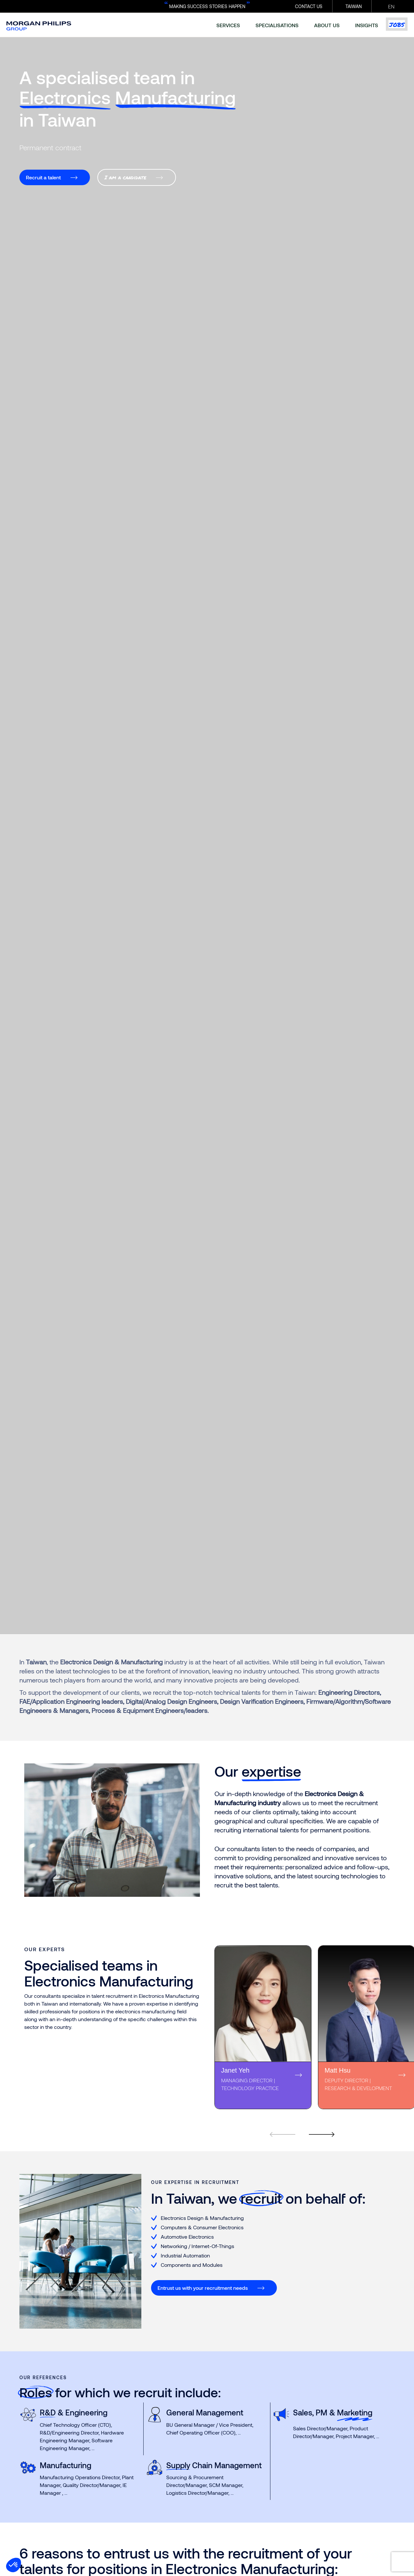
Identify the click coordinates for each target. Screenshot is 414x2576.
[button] (13, 2565)
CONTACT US (308, 6)
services (228, 25)
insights (366, 25)
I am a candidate (125, 177)
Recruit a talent (43, 177)
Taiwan (353, 6)
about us (327, 25)
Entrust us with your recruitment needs (203, 2288)
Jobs (396, 24)
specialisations (277, 25)
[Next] (318, 2125)
